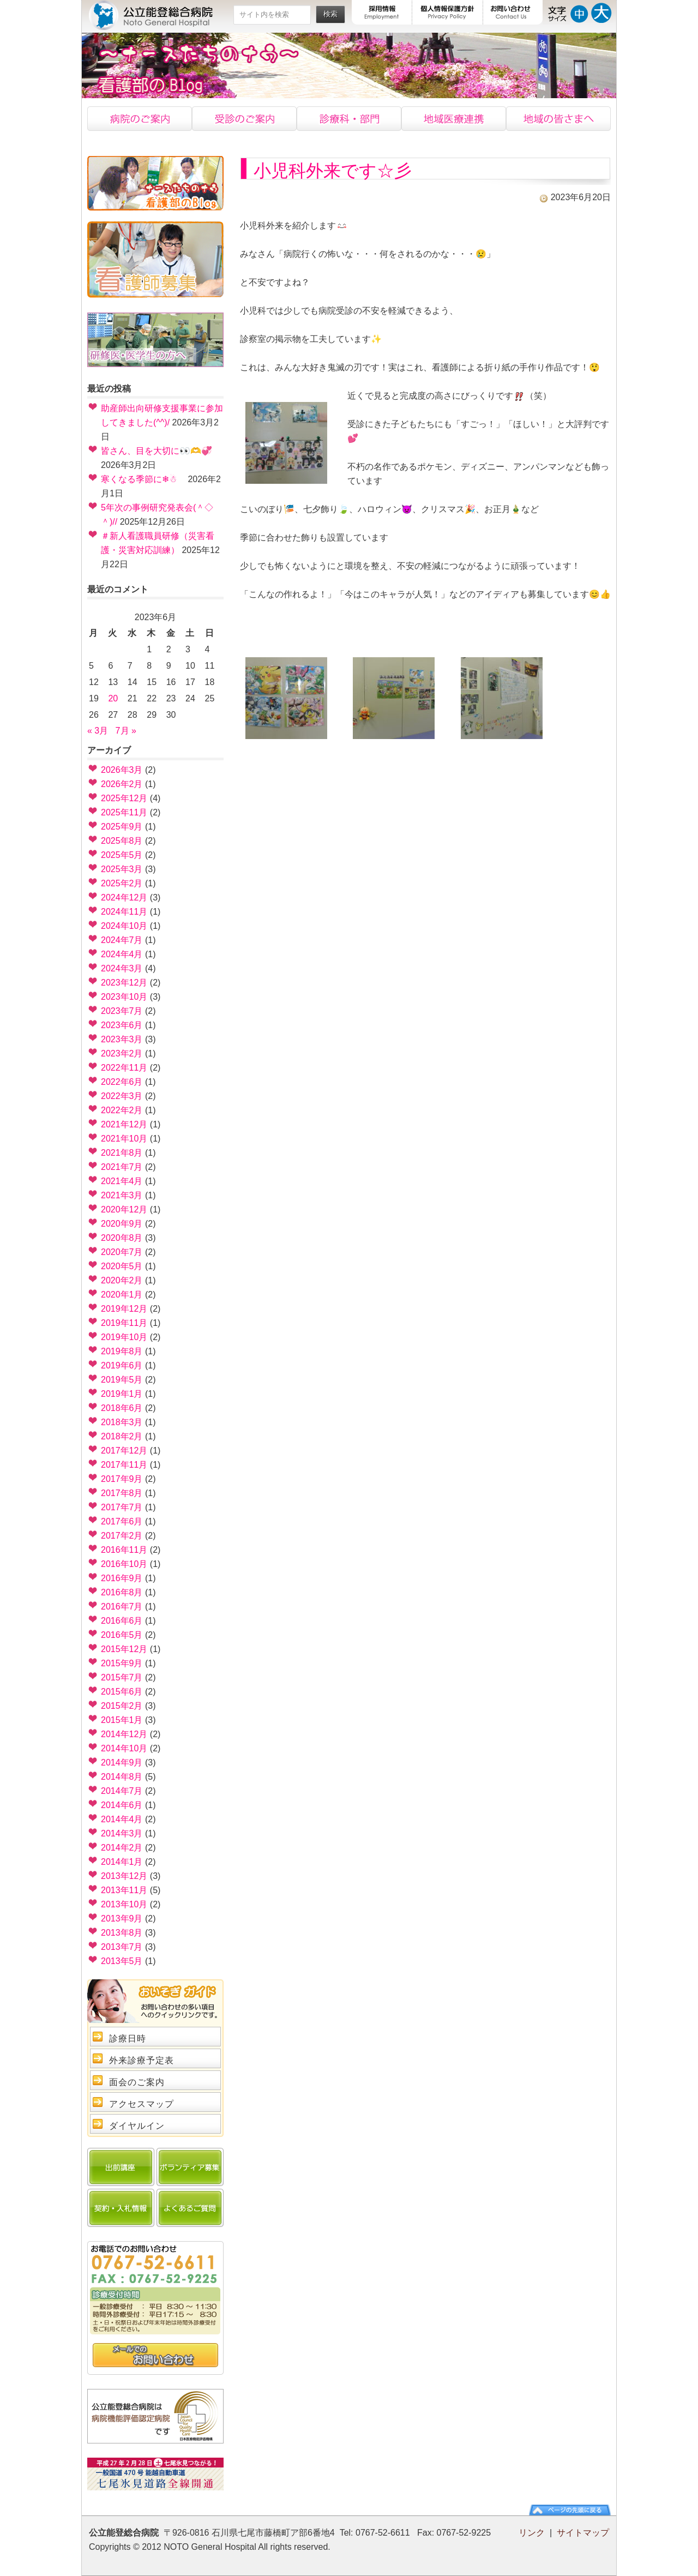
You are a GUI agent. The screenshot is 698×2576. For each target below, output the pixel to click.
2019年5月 (122, 1379)
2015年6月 (122, 1691)
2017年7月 (122, 1507)
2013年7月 (122, 1946)
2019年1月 (122, 1393)
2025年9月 (122, 826)
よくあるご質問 (190, 2208)
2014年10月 (124, 1748)
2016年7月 (122, 1606)
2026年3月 (122, 769)
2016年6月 (122, 1620)
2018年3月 (122, 1422)
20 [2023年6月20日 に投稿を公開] (113, 698)
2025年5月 (122, 855)
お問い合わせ (513, 12)
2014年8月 (122, 1776)
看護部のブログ (155, 183)
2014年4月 (122, 1819)
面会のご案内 (137, 2082)
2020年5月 (122, 1266)
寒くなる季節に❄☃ (143, 479)
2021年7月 (122, 1167)
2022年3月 (122, 1096)
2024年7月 (122, 940)
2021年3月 (122, 1195)
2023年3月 (122, 1039)
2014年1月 (122, 1861)
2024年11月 (124, 911)
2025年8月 (122, 840)
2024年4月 (122, 954)
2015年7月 (122, 1677)
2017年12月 (124, 1450)
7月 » (126, 730)
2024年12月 (124, 897)
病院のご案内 (139, 118)
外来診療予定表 (141, 2060)
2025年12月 (124, 798)
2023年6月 (122, 1025)
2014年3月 (122, 1833)
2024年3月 (122, 968)
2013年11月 (124, 1890)
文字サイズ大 (601, 12)
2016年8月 (122, 1592)
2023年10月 (124, 996)
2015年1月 (122, 1720)
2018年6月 (122, 1408)
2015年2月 (122, 1705)
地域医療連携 (453, 118)
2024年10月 (124, 925)
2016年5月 (122, 1635)
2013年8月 (122, 1932)
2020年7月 (122, 1252)
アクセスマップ (141, 2104)
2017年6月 (122, 1521)
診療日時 (127, 2038)
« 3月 (97, 730)
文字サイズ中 (579, 12)
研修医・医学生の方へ (155, 340)
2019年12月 (124, 1308)
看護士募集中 (155, 259)
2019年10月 (124, 1337)
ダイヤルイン (137, 2125)
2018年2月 (122, 1436)
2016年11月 (124, 1549)
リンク (532, 2532)
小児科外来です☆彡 (333, 171)
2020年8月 (122, 1237)
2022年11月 (124, 1067)
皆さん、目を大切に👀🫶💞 (156, 450)
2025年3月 (122, 869)
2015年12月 (124, 1649)
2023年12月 (124, 982)
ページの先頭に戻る (570, 2510)
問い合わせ (155, 2356)
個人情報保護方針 (447, 12)
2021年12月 (124, 1124)
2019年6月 (122, 1365)
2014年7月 (122, 1791)
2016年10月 (124, 1564)
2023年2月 (122, 1053)
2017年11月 (124, 1464)
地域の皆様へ (558, 118)
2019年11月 (124, 1323)
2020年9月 (122, 1223)
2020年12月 (124, 1209)
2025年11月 (124, 812)
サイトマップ (583, 2532)
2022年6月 (122, 1081)
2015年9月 (122, 1663)
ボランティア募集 (190, 2167)
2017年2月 (122, 1535)
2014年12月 (124, 1734)
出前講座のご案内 (120, 2167)
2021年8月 (122, 1152)
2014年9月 (122, 1762)
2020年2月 (122, 1280)
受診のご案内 (244, 118)
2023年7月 (122, 1011)
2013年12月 (124, 1876)
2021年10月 (124, 1138)
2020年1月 (122, 1294)
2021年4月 (122, 1181)
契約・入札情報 (120, 2208)
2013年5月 (122, 1961)
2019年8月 (122, 1351)
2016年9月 (122, 1578)
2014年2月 (122, 1847)
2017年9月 (122, 1479)
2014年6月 (122, 1805)
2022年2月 (122, 1110)
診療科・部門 (349, 118)
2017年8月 (122, 1493)
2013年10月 (124, 1904)
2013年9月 (122, 1918)
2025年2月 (122, 883)
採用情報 (382, 12)
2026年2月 (122, 784)
